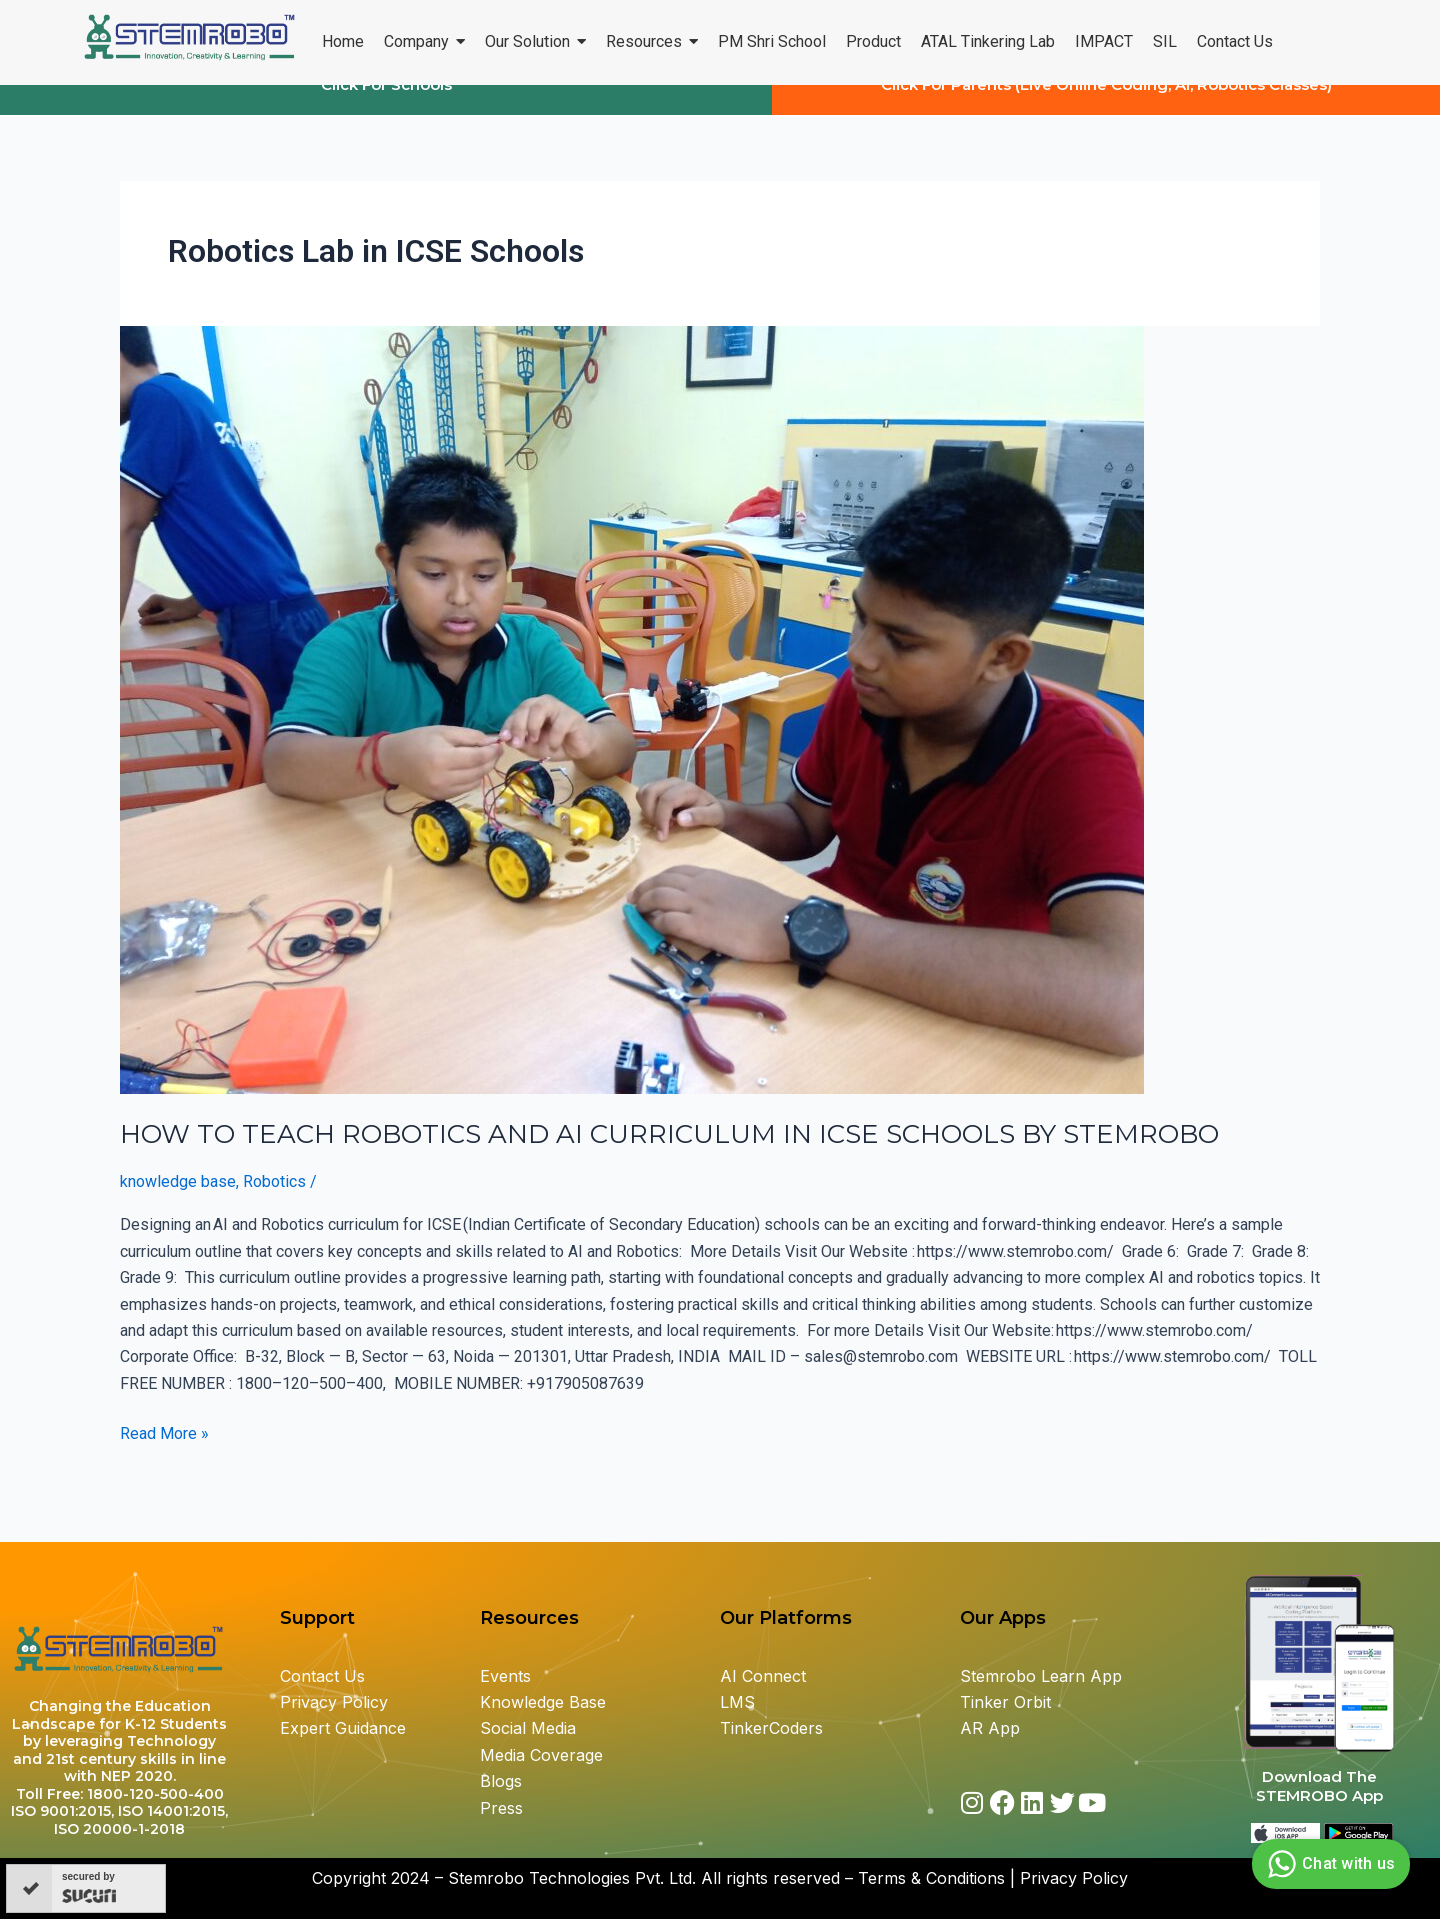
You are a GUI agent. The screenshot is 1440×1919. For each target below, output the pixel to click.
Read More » (164, 1451)
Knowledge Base (543, 1702)
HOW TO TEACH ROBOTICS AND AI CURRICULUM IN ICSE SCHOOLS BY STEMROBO (673, 1153)
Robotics (274, 1200)
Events (505, 1676)
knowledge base (178, 1200)
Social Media (528, 1729)
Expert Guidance (343, 1729)
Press (501, 1808)
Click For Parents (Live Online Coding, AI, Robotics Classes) (1106, 103)
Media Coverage (541, 1755)
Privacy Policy (334, 1702)
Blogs (503, 1782)
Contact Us (322, 1676)
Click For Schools (386, 103)
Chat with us (1328, 1864)
